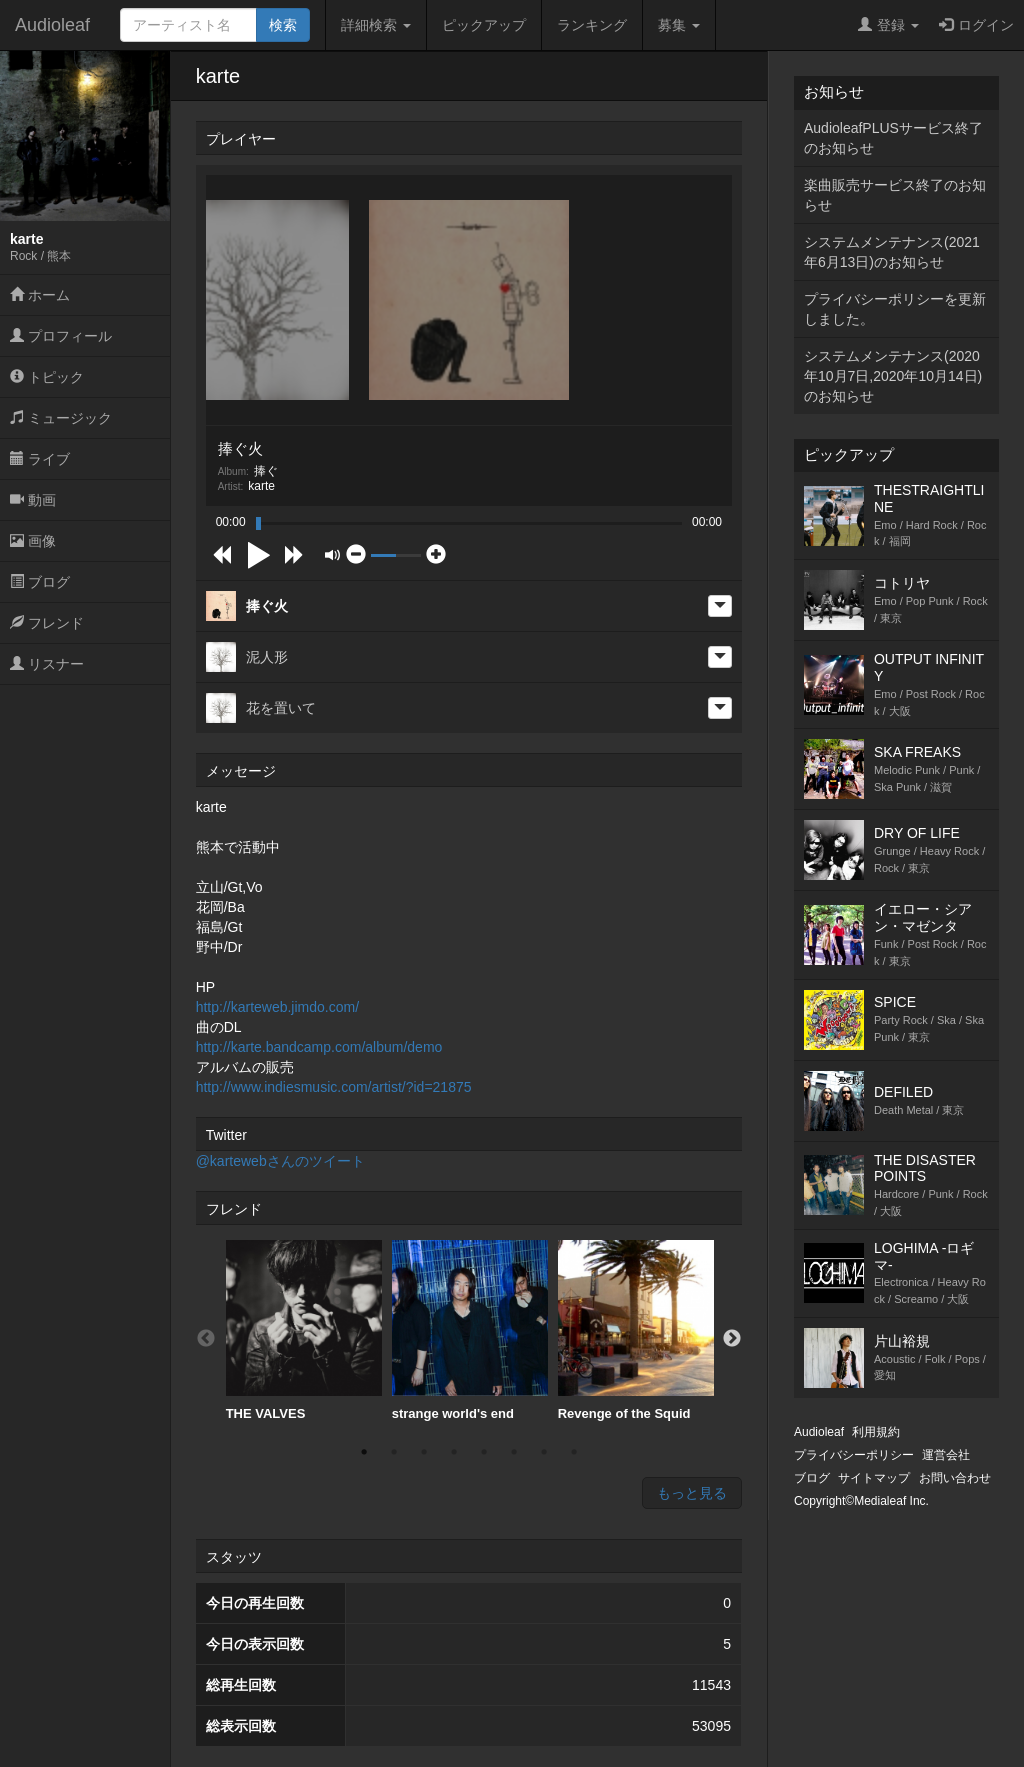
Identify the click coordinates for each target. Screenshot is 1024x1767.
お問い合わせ (955, 1478)
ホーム (40, 295)
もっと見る (692, 1493)
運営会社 (946, 1455)
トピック (47, 377)
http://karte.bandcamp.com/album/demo (319, 1047)
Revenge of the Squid (636, 1330)
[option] (304, 1331)
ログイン (976, 25)
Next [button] (732, 1339)
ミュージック (61, 418)
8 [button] (574, 1452)
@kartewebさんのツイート (280, 1161)
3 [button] (424, 1452)
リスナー (47, 664)
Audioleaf (52, 25)
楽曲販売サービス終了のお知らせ (895, 195)
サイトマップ (874, 1478)
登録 (888, 25)
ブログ (40, 582)
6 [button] (514, 1452)
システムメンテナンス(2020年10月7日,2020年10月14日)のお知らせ (893, 376)
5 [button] (484, 1452)
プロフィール (61, 336)
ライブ (40, 459)
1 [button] (364, 1452)
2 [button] (394, 1452)
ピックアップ (484, 25)
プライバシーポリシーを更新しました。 (895, 309)
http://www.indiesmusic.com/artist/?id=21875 (334, 1087)
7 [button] (544, 1452)
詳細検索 (376, 25)
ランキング (592, 25)
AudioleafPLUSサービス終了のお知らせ (893, 138)
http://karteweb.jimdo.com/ (277, 1007)
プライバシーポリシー (854, 1455)
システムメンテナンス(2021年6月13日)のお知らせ (892, 252)
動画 (33, 500)
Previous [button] (206, 1339)
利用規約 (876, 1432)
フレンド (47, 623)
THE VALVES (304, 1330)
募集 (679, 25)
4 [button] (454, 1452)
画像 (33, 541)
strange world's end (470, 1330)
